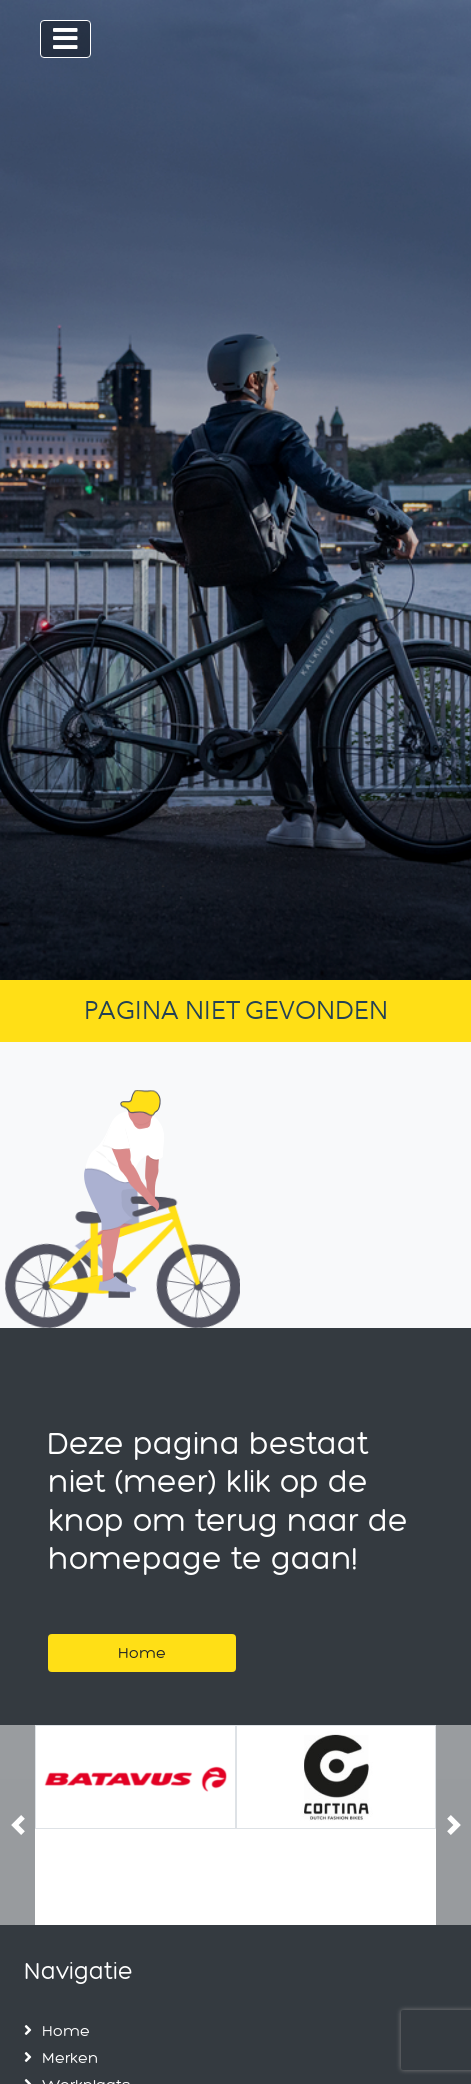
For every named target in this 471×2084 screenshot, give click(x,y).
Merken (70, 2057)
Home (142, 1652)
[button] (17, 1825)
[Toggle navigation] (65, 39)
